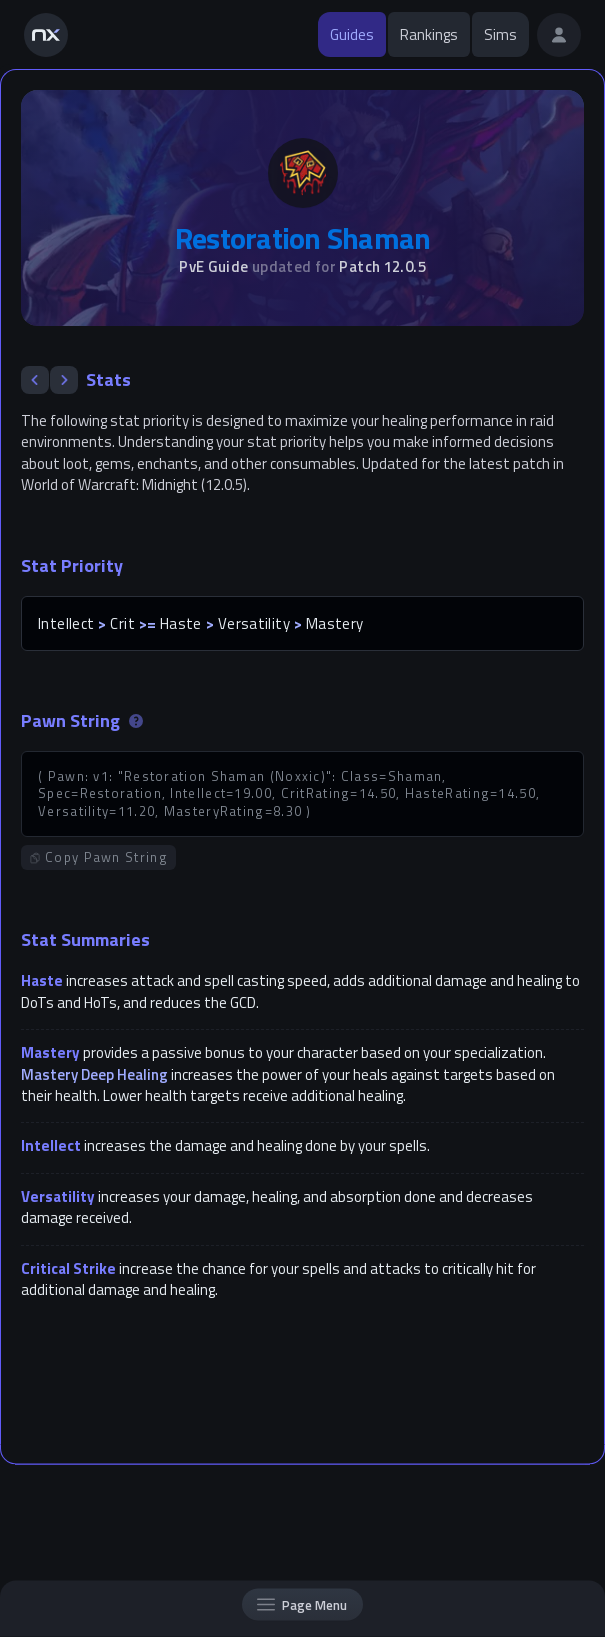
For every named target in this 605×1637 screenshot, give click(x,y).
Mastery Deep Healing (94, 1074)
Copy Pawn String (98, 857)
